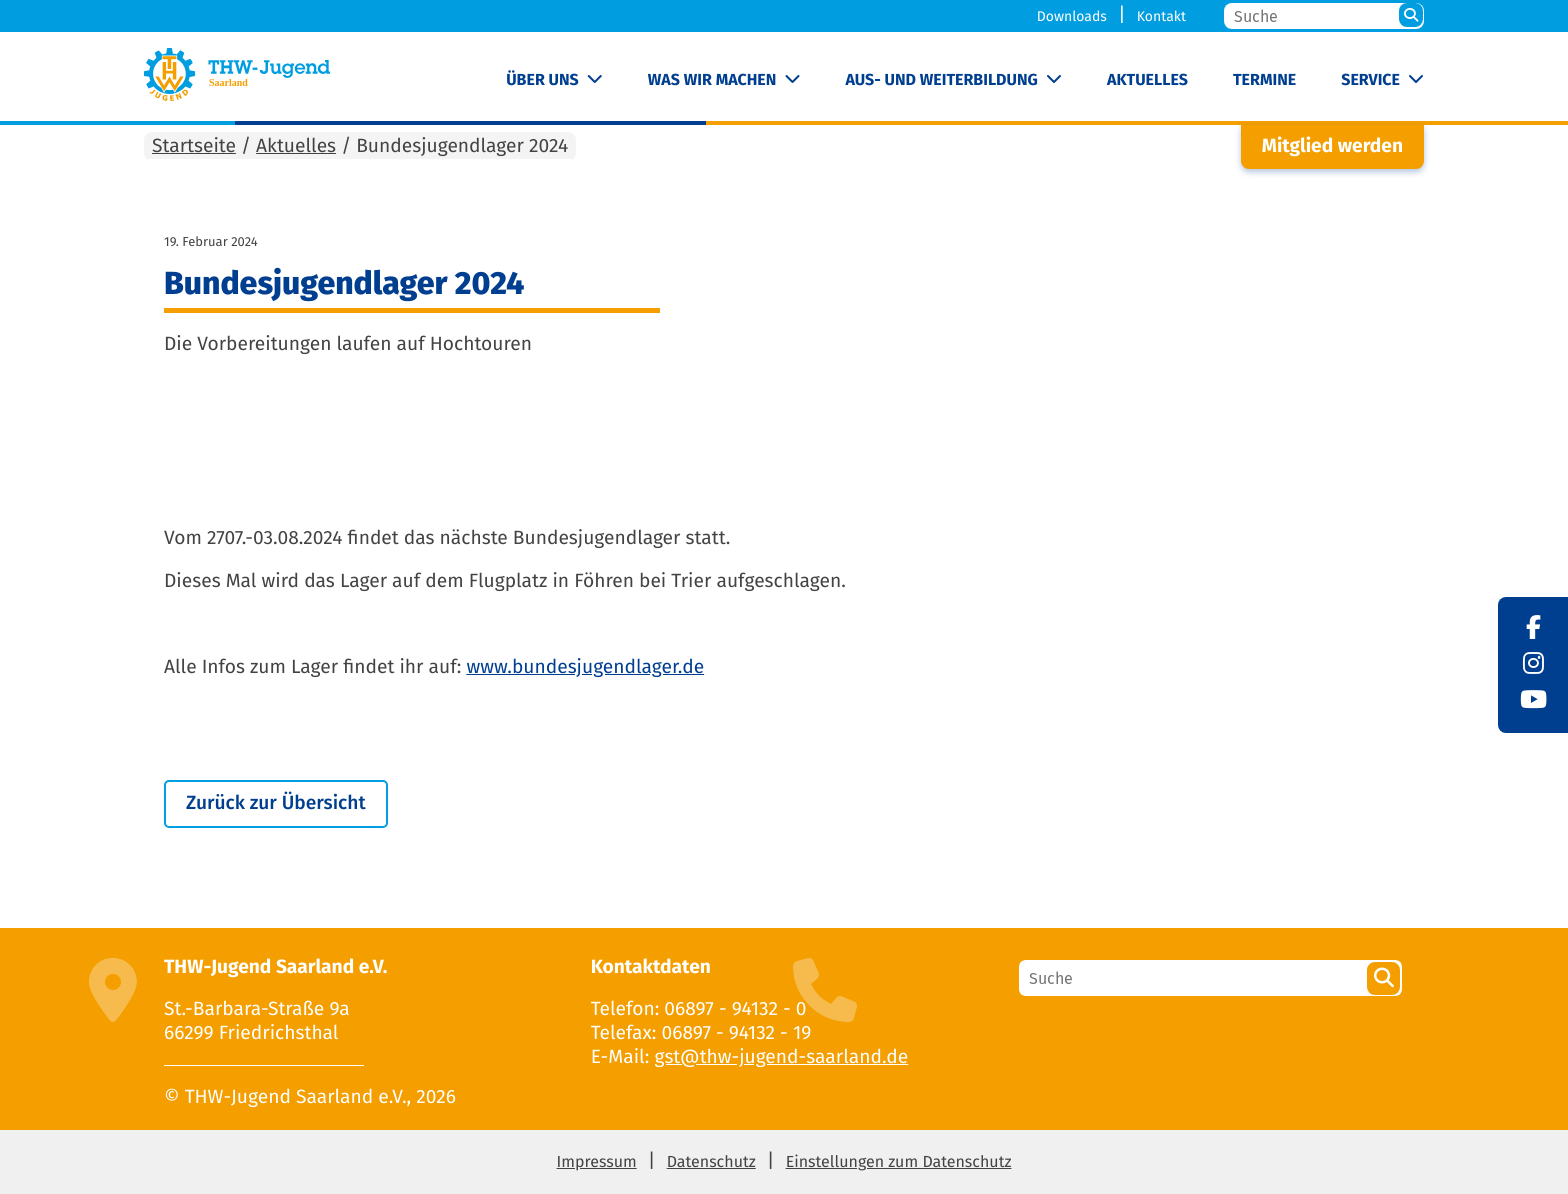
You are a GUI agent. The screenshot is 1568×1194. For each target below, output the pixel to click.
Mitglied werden (1332, 146)
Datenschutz (711, 1162)
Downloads (1072, 16)
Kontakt (1161, 16)
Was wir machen (712, 80)
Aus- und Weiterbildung (941, 80)
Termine (1264, 80)
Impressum (597, 1162)
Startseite (194, 146)
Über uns (542, 80)
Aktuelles (1147, 80)
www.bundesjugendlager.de (585, 667)
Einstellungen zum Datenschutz (899, 1162)
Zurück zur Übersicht (276, 803)
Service (1370, 80)
